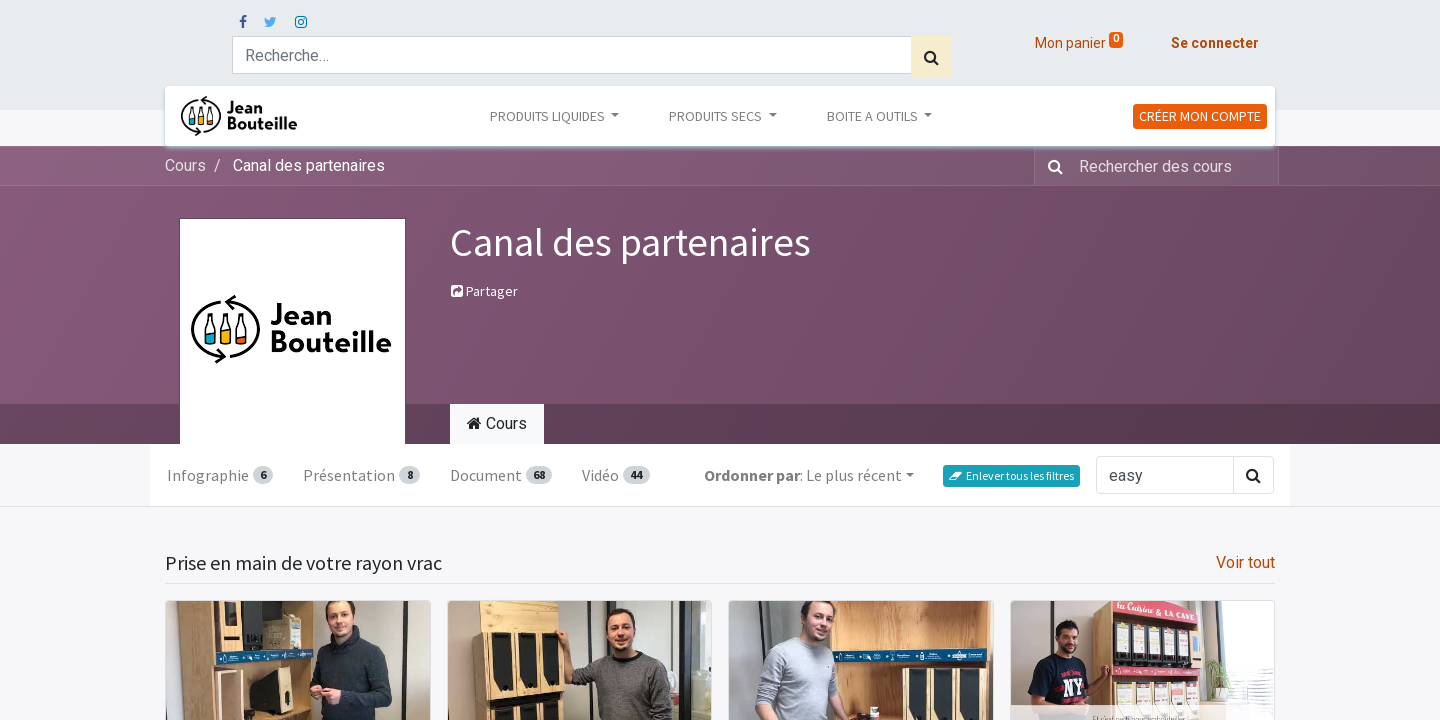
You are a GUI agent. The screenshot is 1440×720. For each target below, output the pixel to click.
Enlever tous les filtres (1011, 475)
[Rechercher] (931, 57)
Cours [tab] (497, 423)
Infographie (220, 475)
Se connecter (1215, 43)
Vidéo (615, 475)
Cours (185, 165)
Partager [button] (484, 291)
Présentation (361, 475)
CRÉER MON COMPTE (1200, 116)
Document (501, 475)
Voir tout (1245, 562)
